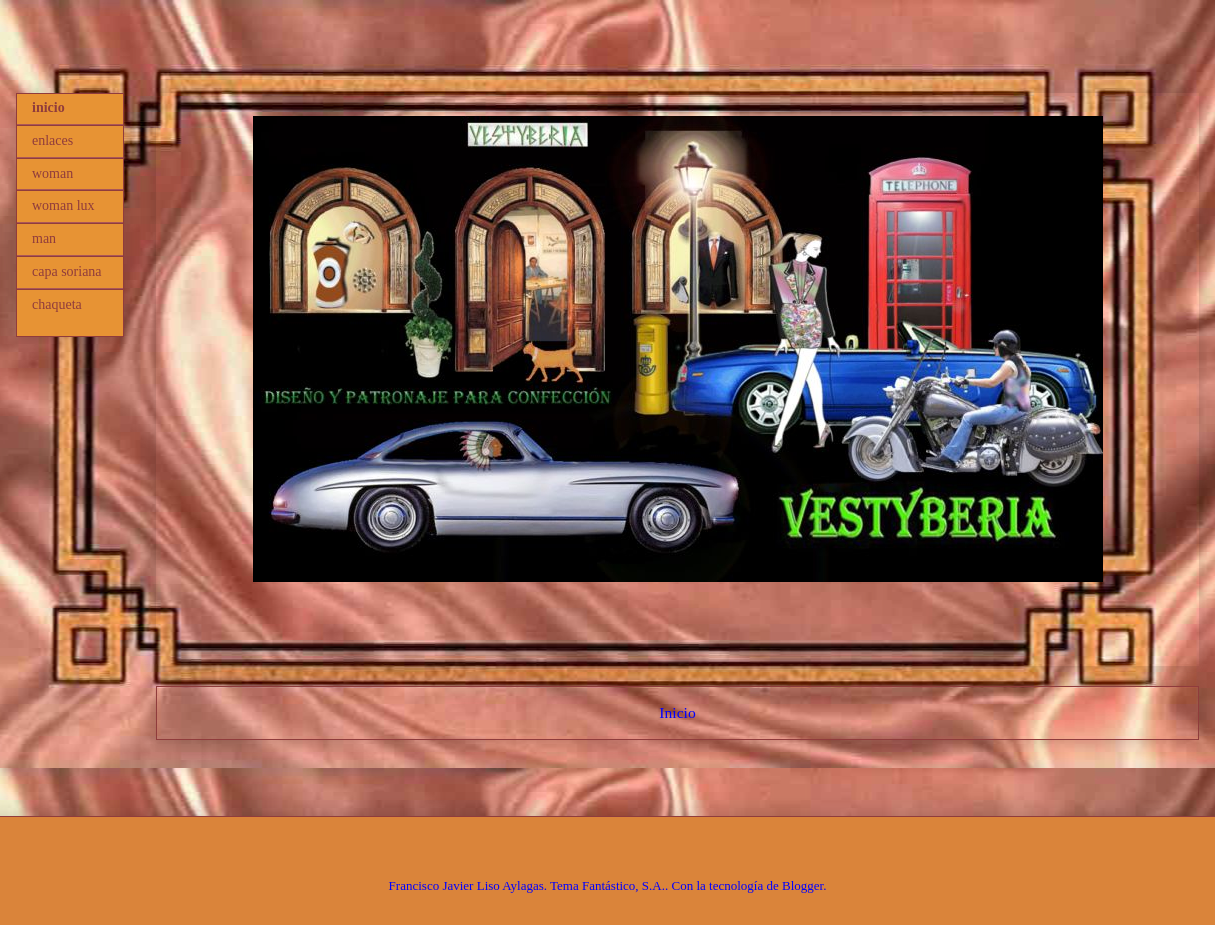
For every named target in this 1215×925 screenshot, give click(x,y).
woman (52, 173)
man (44, 238)
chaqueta (57, 304)
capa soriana (67, 271)
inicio (48, 107)
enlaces (52, 140)
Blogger (802, 885)
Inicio (677, 712)
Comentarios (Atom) (714, 763)
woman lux (63, 205)
